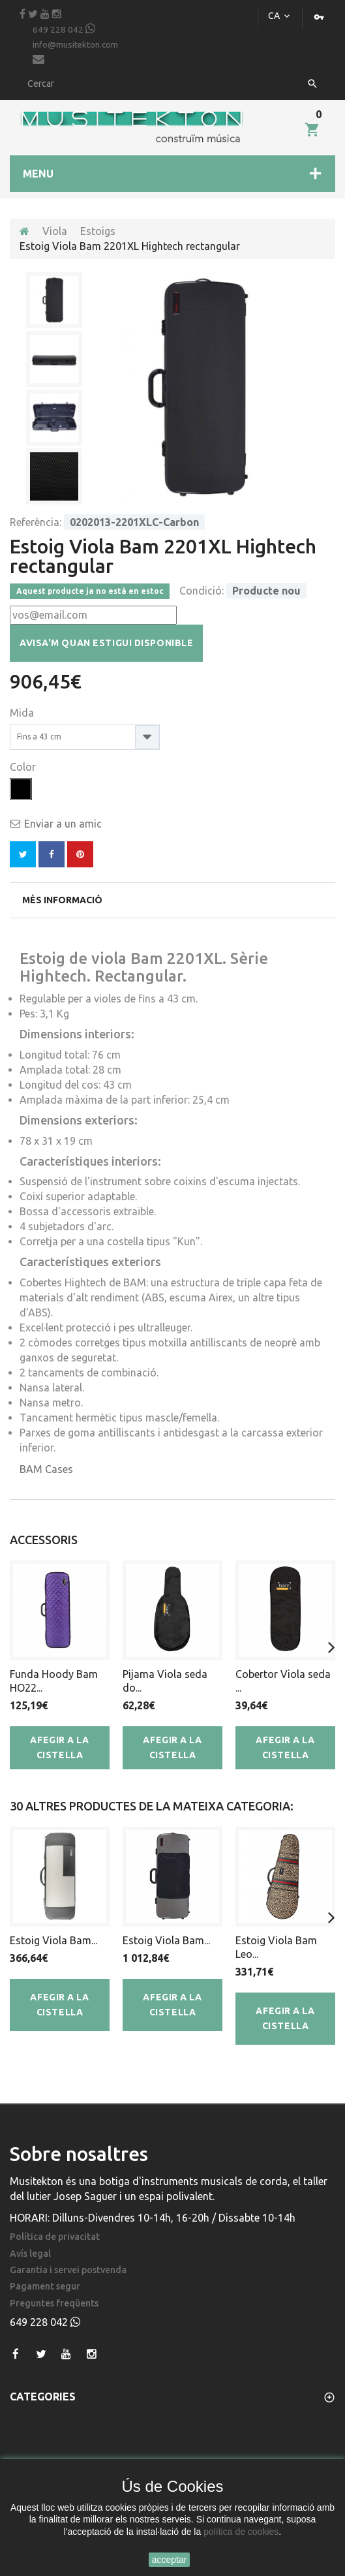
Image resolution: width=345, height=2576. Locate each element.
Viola (54, 231)
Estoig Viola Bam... (53, 1940)
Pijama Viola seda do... (165, 1681)
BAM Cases (46, 1469)
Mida (23, 713)
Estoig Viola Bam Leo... (276, 1947)
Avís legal (30, 2254)
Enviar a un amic (63, 824)
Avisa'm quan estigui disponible (106, 643)
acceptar (169, 2559)
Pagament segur (45, 2286)
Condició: (201, 591)
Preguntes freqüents (54, 2303)
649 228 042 (64, 29)
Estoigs (97, 231)
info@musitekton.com (75, 52)
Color (24, 767)
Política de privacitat (55, 2237)
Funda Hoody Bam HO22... (54, 1681)
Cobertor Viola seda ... (283, 1681)
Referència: (35, 522)
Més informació (62, 900)
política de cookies (240, 2531)
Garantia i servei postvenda (68, 2270)
